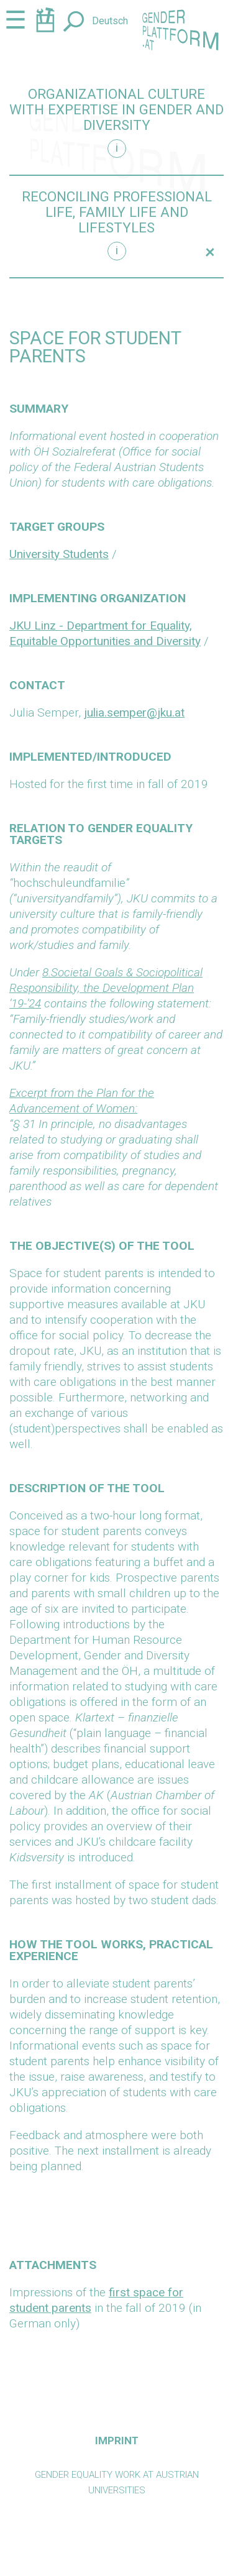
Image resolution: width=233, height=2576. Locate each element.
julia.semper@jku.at (134, 712)
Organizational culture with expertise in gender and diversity (116, 109)
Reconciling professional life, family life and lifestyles (117, 212)
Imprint (117, 2440)
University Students (59, 554)
